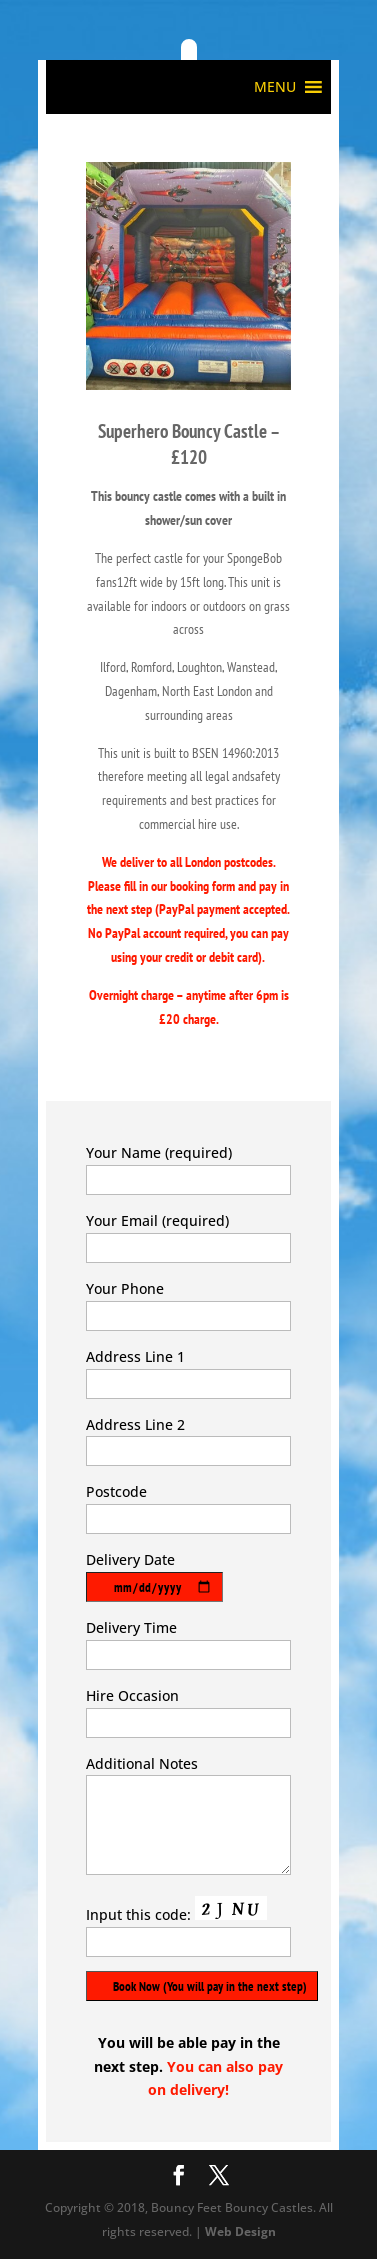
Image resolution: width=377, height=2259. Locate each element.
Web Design (240, 2231)
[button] (275, 87)
